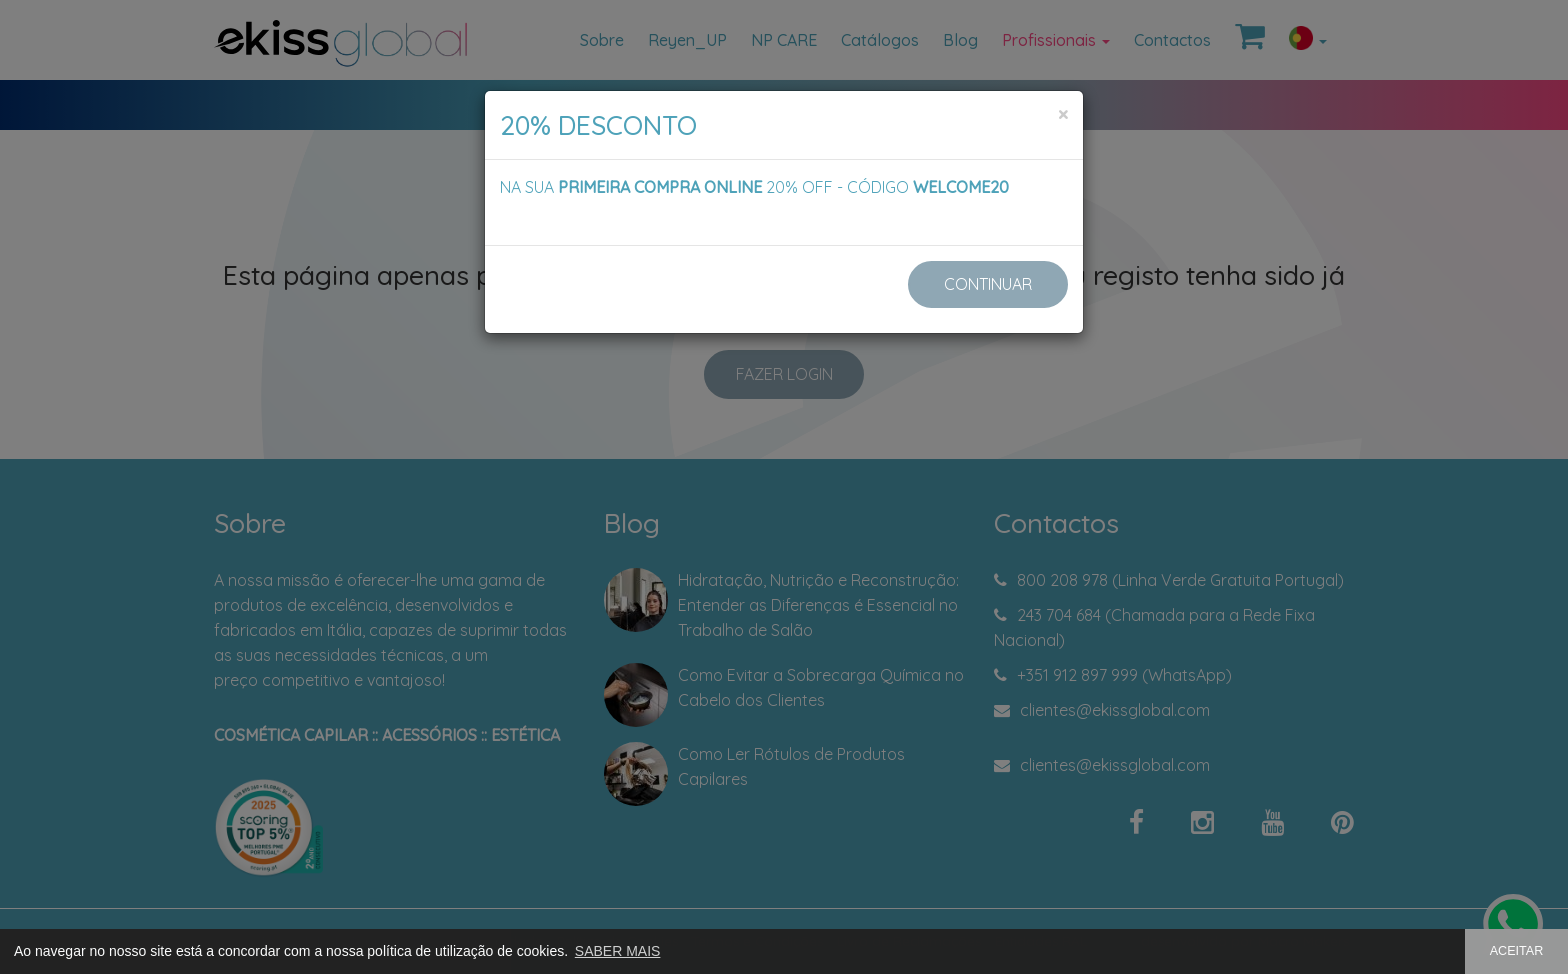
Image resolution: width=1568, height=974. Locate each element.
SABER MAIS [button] (618, 951)
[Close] (1063, 114)
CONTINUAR (988, 284)
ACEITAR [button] (1517, 951)
